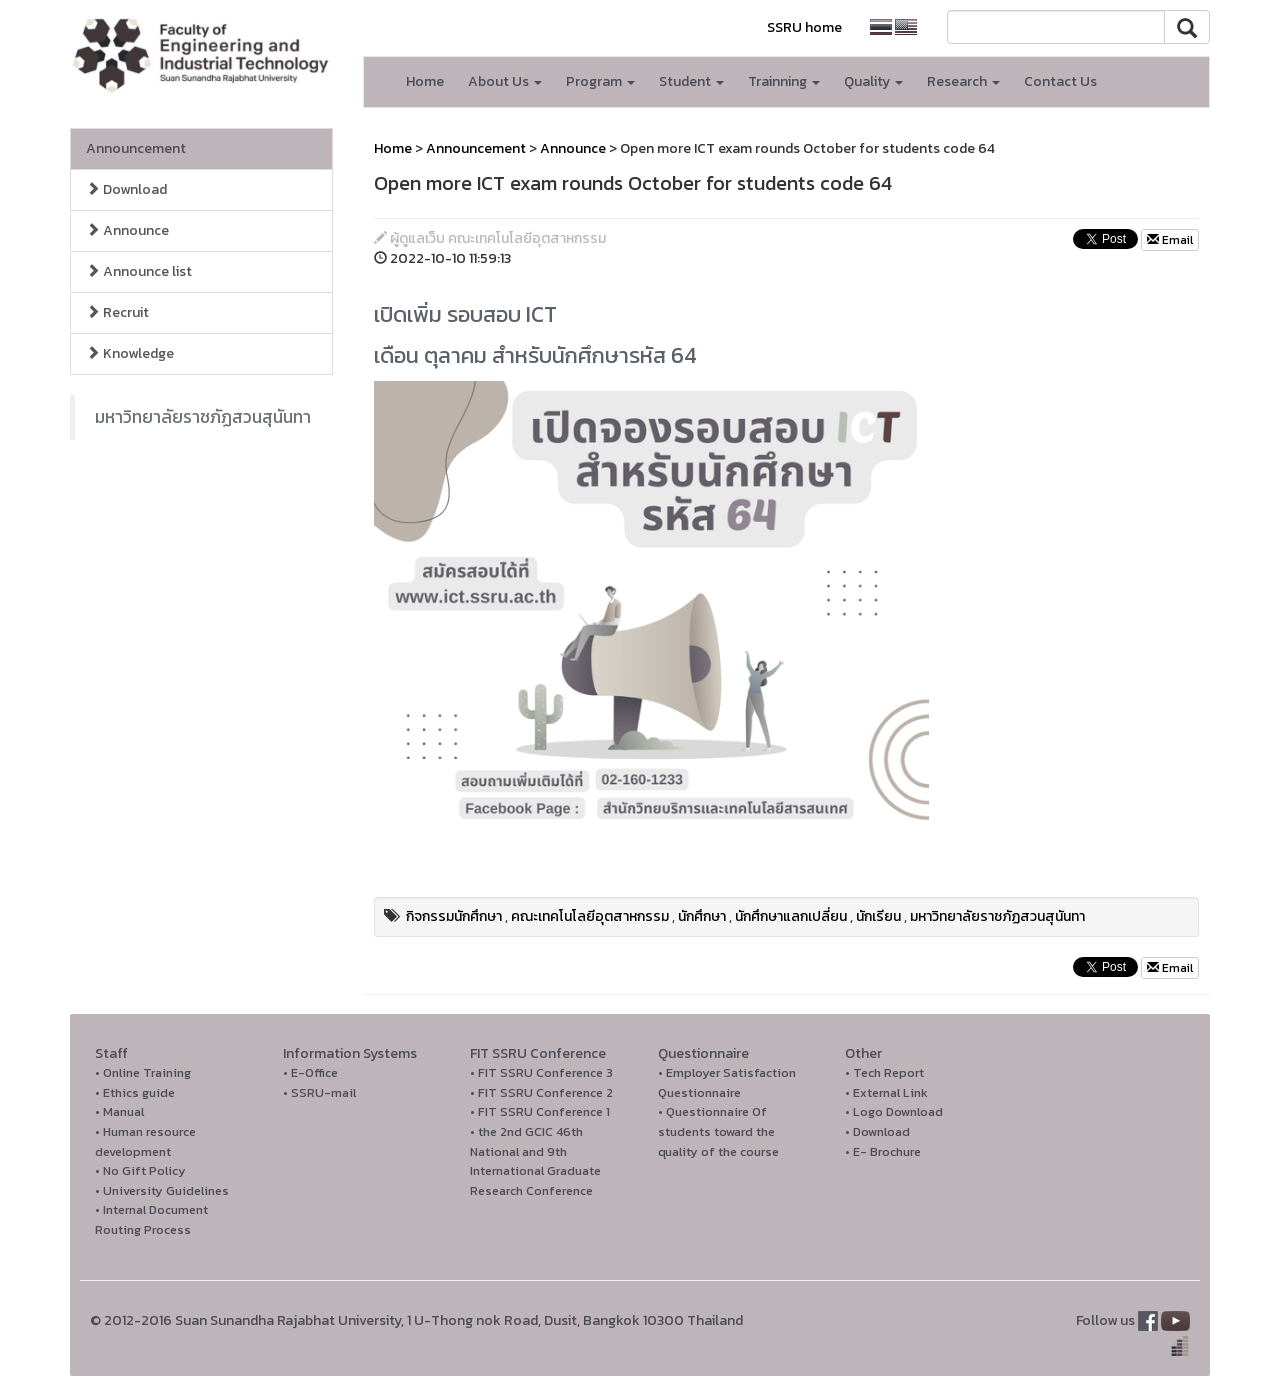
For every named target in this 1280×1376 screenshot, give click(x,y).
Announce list (139, 271)
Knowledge (130, 353)
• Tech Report (884, 1072)
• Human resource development (145, 1141)
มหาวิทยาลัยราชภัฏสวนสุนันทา (203, 417)
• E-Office (310, 1072)
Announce (127, 230)
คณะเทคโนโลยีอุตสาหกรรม (590, 916)
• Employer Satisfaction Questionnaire (727, 1082)
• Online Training (143, 1072)
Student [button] (691, 81)
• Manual (119, 1111)
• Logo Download (894, 1111)
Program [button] (600, 81)
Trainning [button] (784, 81)
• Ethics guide (135, 1092)
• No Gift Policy (140, 1170)
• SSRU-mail (319, 1092)
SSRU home (804, 27)
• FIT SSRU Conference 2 (541, 1092)
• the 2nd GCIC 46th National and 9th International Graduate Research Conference (535, 1161)
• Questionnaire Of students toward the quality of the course (718, 1131)
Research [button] (963, 81)
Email (1170, 240)
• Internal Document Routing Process (151, 1219)
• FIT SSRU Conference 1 (540, 1111)
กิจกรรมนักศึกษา (454, 916)
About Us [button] (505, 81)
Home (425, 81)
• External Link (886, 1092)
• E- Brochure (883, 1151)
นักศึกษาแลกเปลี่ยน (791, 916)
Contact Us (1060, 81)
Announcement (136, 148)
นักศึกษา (702, 916)
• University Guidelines (162, 1190)
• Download (877, 1131)
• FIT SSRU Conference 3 (541, 1072)
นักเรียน (878, 916)
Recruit (117, 312)
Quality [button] (873, 81)
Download (126, 189)
